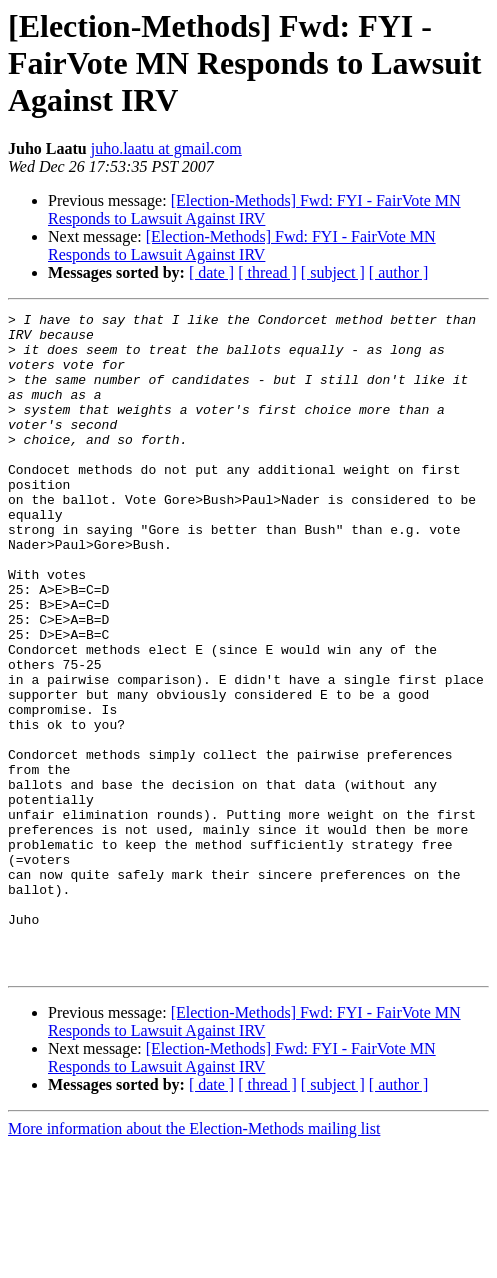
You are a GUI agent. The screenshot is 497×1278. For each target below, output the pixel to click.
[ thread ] (267, 272)
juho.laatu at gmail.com (166, 148)
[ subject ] (333, 272)
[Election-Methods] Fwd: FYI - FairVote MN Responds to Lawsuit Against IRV (254, 209)
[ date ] (211, 272)
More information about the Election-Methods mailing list (194, 1260)
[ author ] (399, 272)
